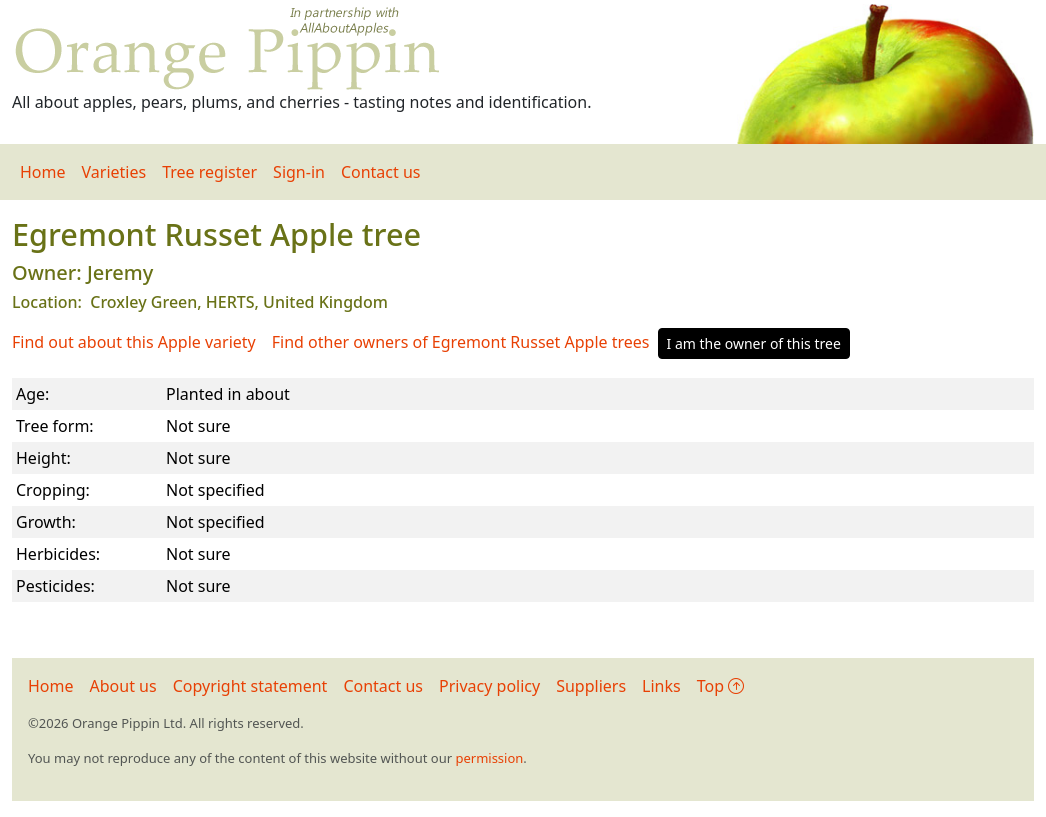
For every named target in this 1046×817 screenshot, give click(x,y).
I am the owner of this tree (754, 343)
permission (489, 758)
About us (123, 686)
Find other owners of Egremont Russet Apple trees (461, 342)
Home (43, 172)
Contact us (381, 172)
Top (720, 686)
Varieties (114, 172)
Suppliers (591, 686)
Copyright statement (250, 686)
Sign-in (299, 172)
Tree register (209, 172)
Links (661, 686)
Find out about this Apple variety (134, 342)
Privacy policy (489, 686)
